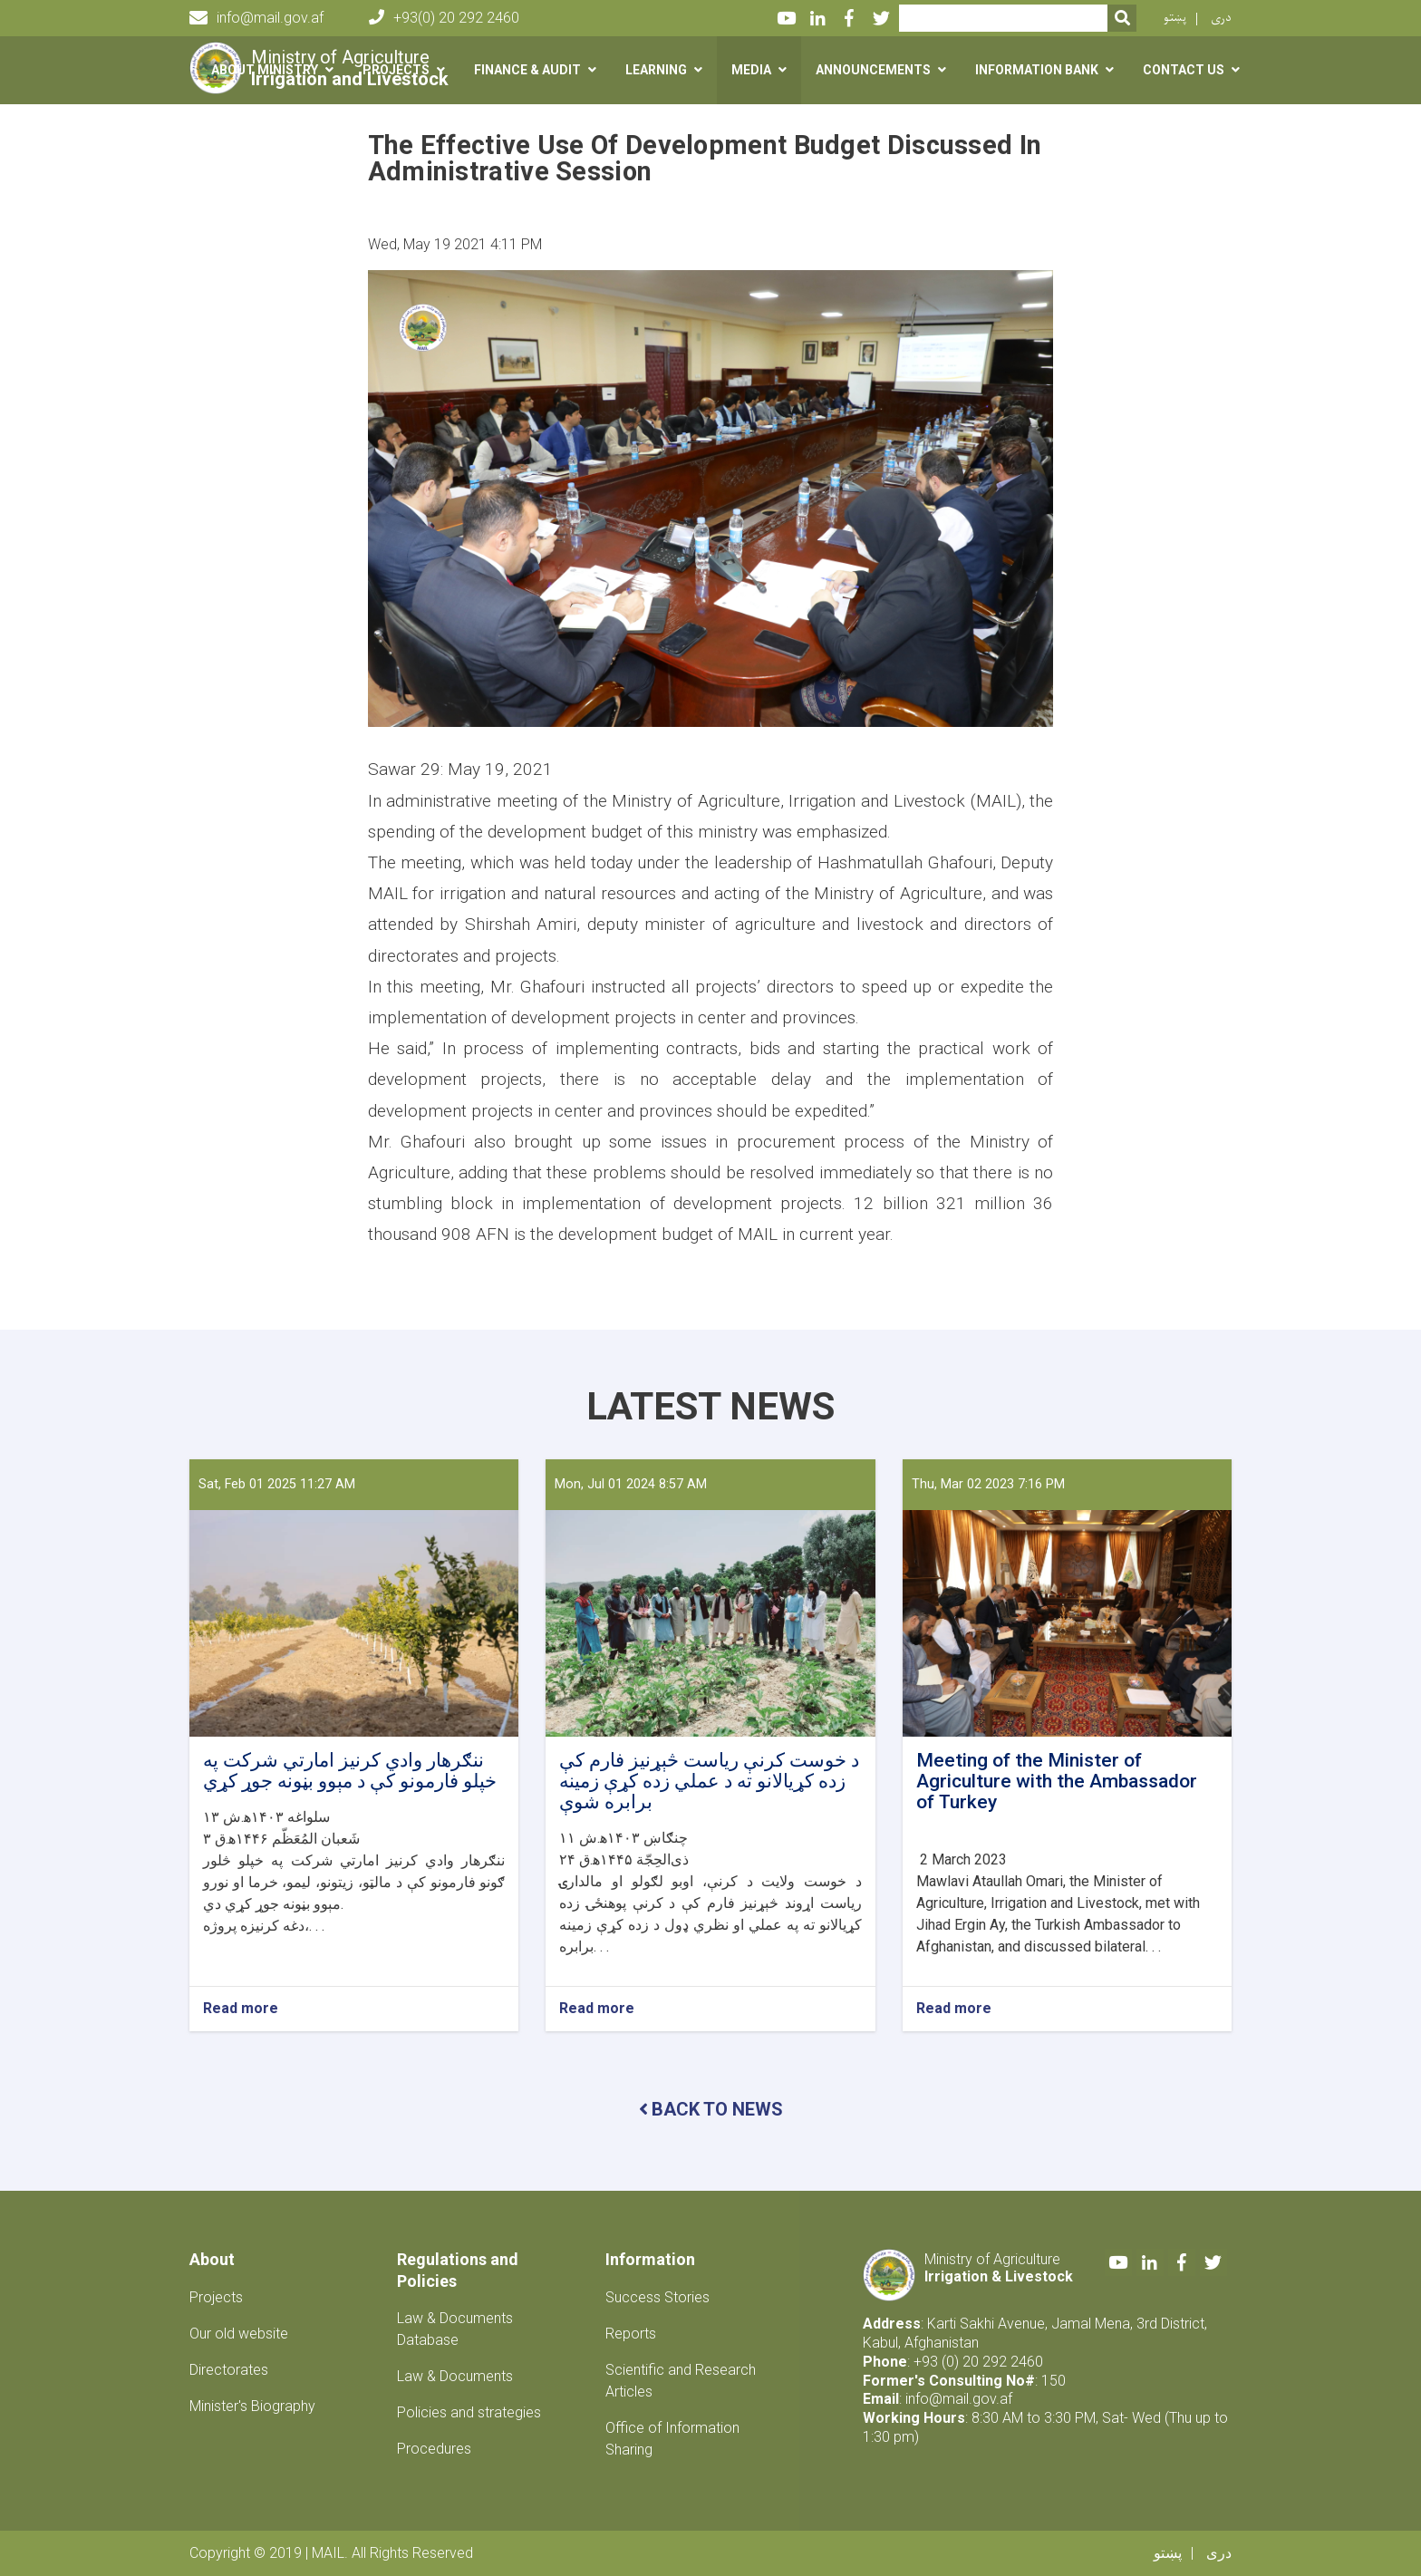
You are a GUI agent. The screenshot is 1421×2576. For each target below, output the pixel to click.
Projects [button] (396, 70)
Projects (216, 2297)
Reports (630, 2333)
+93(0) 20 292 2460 (444, 17)
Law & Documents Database (455, 2329)
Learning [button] (656, 70)
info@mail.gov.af (256, 18)
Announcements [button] (873, 70)
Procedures (434, 2448)
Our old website (238, 2333)
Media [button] (751, 70)
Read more (240, 2009)
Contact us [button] (1183, 70)
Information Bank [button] (1036, 70)
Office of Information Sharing (672, 2438)
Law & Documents (455, 2376)
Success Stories (657, 2297)
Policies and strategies (469, 2412)
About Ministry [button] (264, 70)
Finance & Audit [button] (527, 70)
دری (1221, 17)
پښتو (1175, 17)
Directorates (228, 2369)
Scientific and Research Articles (680, 2380)
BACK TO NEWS (711, 2109)
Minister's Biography (252, 2406)
